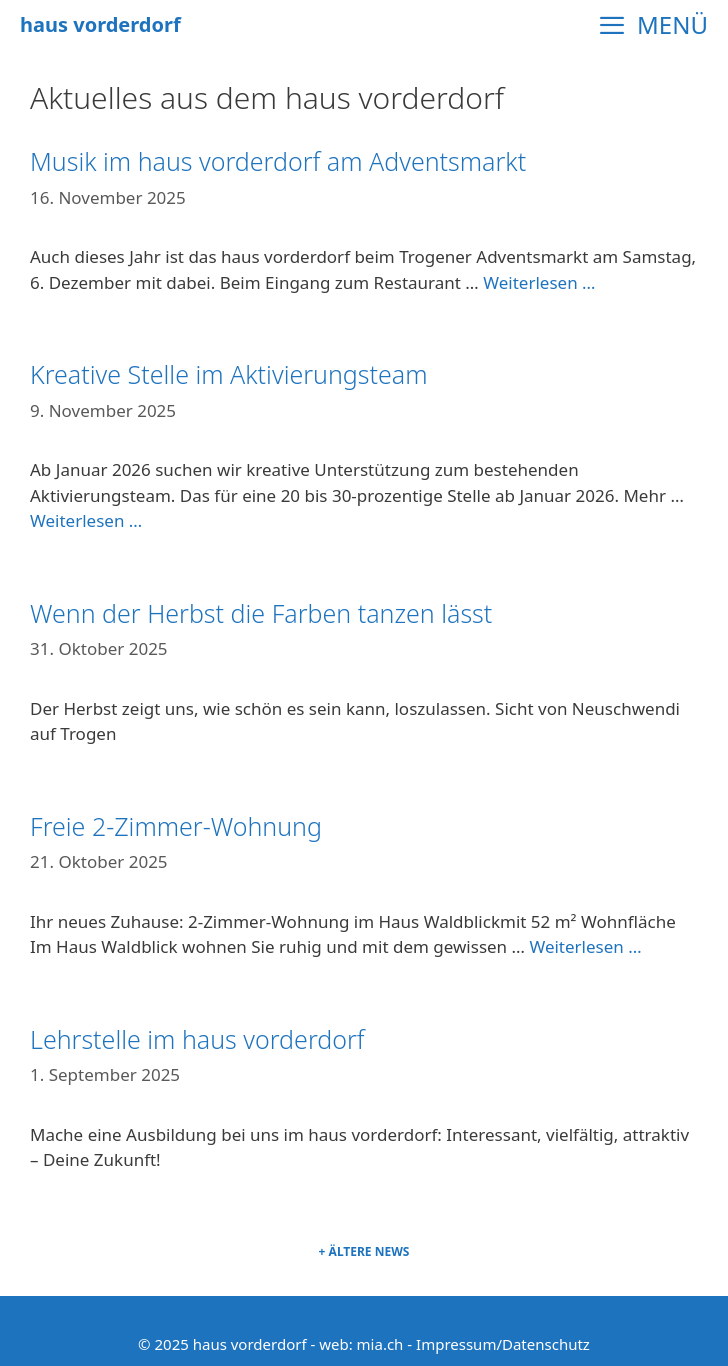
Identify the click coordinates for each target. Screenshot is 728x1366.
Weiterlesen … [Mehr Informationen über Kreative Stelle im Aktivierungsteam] (86, 520)
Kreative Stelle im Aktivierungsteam (229, 374)
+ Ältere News (364, 1251)
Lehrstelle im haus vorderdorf (197, 1039)
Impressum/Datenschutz (503, 1344)
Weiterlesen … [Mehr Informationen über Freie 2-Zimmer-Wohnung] (585, 946)
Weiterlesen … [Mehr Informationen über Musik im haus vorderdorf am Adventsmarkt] (539, 282)
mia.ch (380, 1344)
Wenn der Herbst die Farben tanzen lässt (261, 613)
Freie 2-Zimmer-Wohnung (176, 826)
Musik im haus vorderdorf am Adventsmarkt (278, 161)
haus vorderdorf (100, 24)
